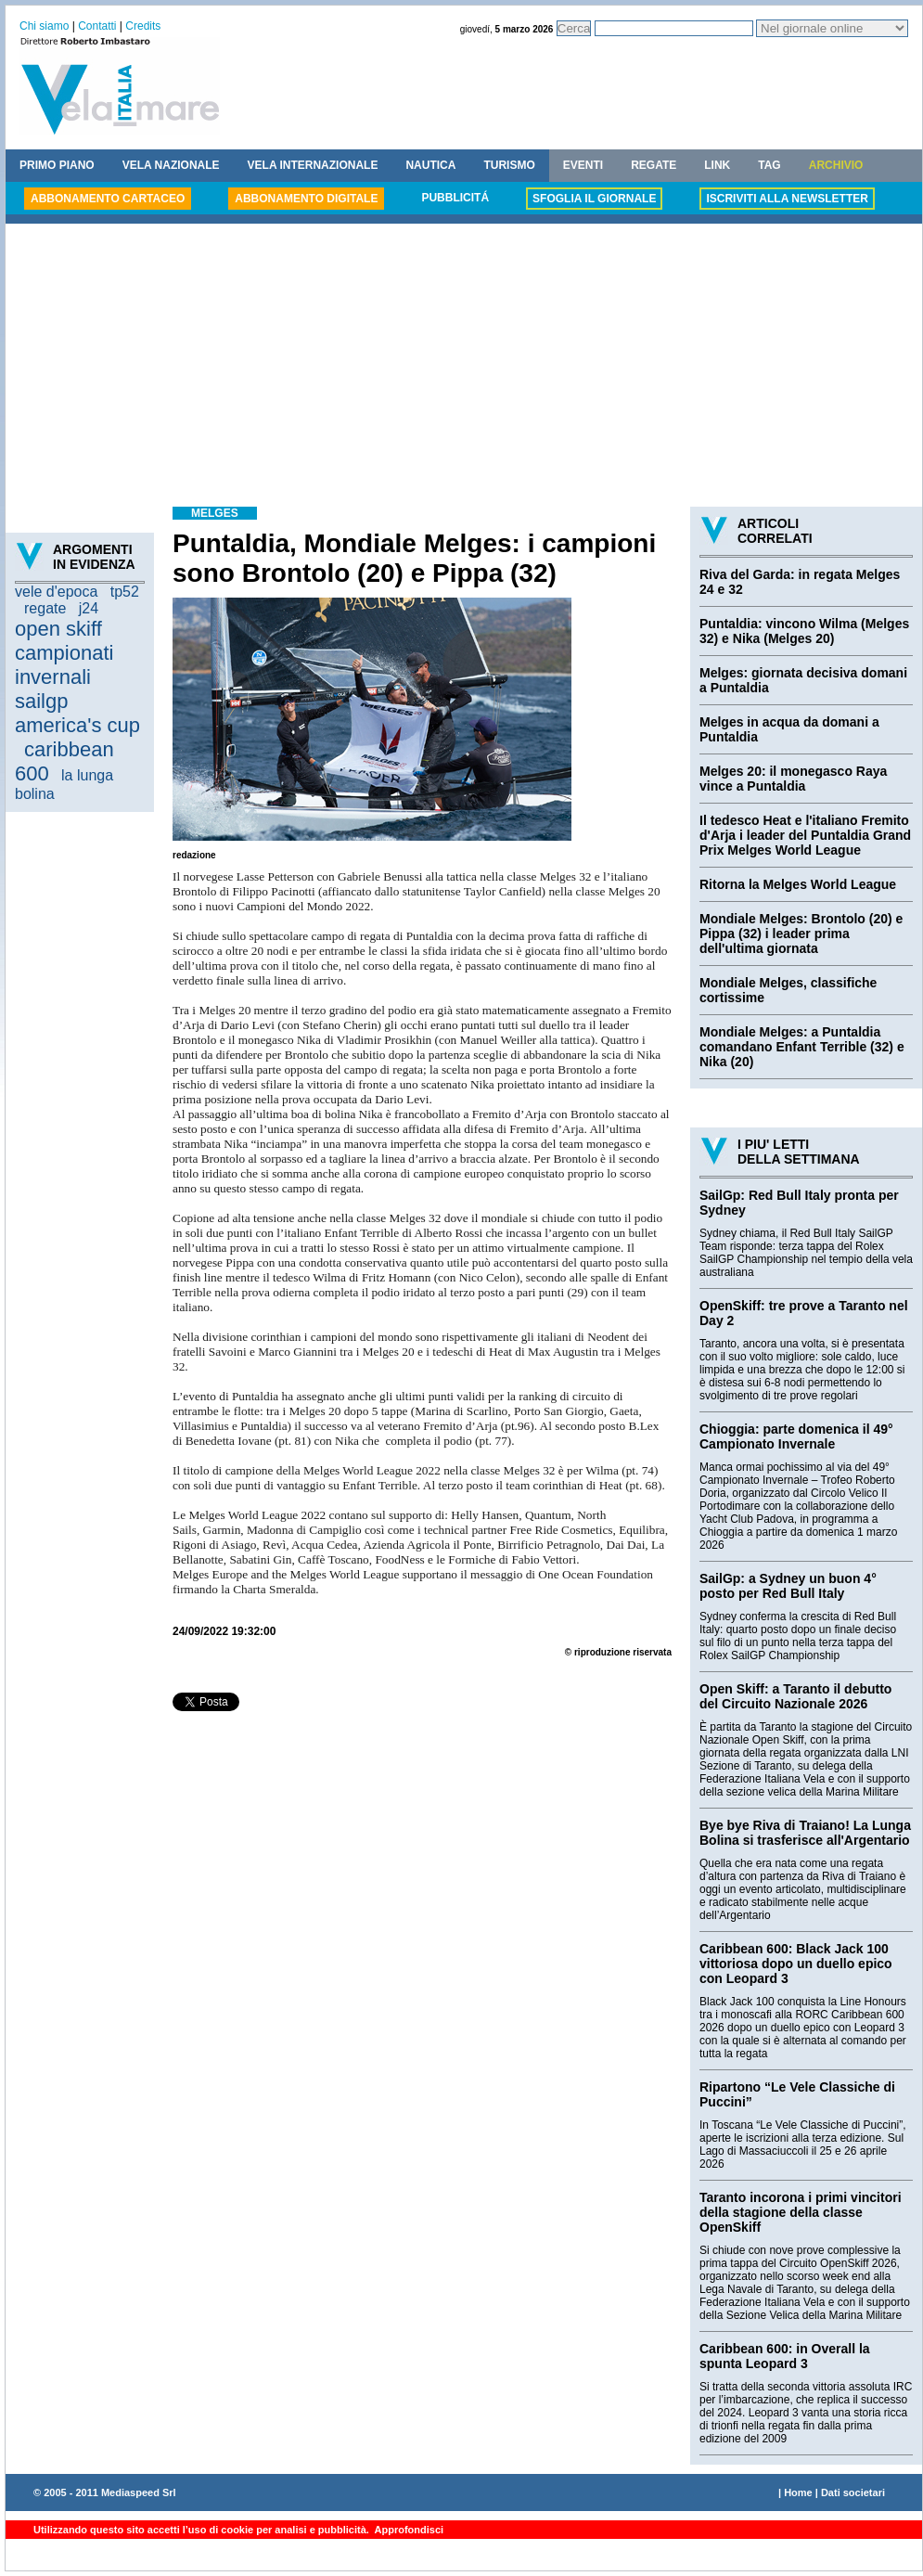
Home (798, 2492)
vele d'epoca (56, 591)
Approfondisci (407, 2529)
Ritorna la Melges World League (797, 884)
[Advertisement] (464, 367)
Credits (142, 25)
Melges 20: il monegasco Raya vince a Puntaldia (793, 778)
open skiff (58, 628)
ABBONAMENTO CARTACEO (108, 198)
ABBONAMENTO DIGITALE (306, 198)
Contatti (97, 25)
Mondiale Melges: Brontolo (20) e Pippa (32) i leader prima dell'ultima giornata (801, 933)
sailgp (41, 701)
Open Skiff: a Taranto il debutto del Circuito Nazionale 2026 (795, 1696)
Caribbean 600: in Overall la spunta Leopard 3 (784, 2356)
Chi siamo (44, 25)
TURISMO (508, 165)
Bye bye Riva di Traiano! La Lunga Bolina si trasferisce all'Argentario (805, 1833)
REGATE (653, 165)
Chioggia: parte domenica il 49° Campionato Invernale (796, 1436)
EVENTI (583, 165)
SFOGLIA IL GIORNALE (594, 198)
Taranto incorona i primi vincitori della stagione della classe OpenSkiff (800, 2212)
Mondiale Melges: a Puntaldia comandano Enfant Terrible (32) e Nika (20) (801, 1046)
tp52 (124, 591)
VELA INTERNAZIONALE (313, 165)
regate (45, 608)
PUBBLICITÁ (455, 197)
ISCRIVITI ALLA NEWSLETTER (786, 198)
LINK (717, 165)
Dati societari (853, 2492)
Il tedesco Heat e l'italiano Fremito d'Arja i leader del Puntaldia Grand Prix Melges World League (805, 835)
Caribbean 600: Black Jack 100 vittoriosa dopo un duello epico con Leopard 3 (795, 1963)
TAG (769, 165)
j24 (88, 608)
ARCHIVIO (836, 165)
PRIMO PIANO (57, 165)
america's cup (77, 725)
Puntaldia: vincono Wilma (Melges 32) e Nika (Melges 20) (804, 631)
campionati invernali (64, 665)
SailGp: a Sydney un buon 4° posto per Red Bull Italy (788, 1586)
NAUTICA (430, 165)
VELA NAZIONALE (171, 165)
